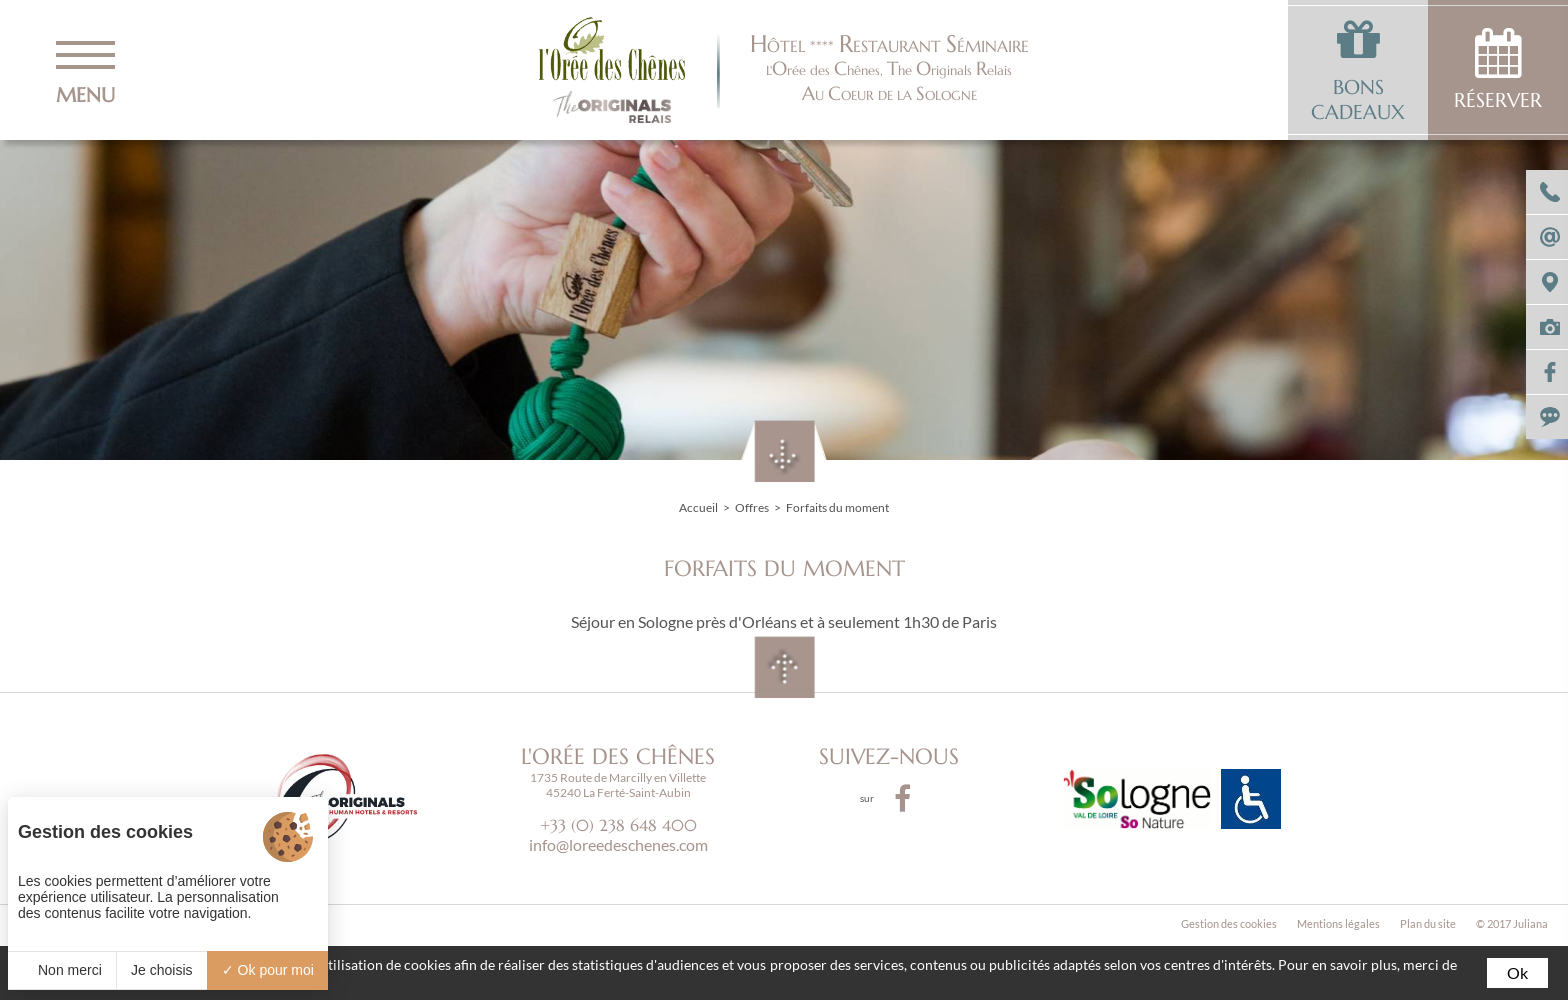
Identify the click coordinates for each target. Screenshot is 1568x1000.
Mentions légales (1338, 923)
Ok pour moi (268, 970)
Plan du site (1428, 923)
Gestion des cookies (1229, 923)
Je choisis (161, 970)
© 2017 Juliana (1512, 923)
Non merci (62, 970)
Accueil (698, 507)
